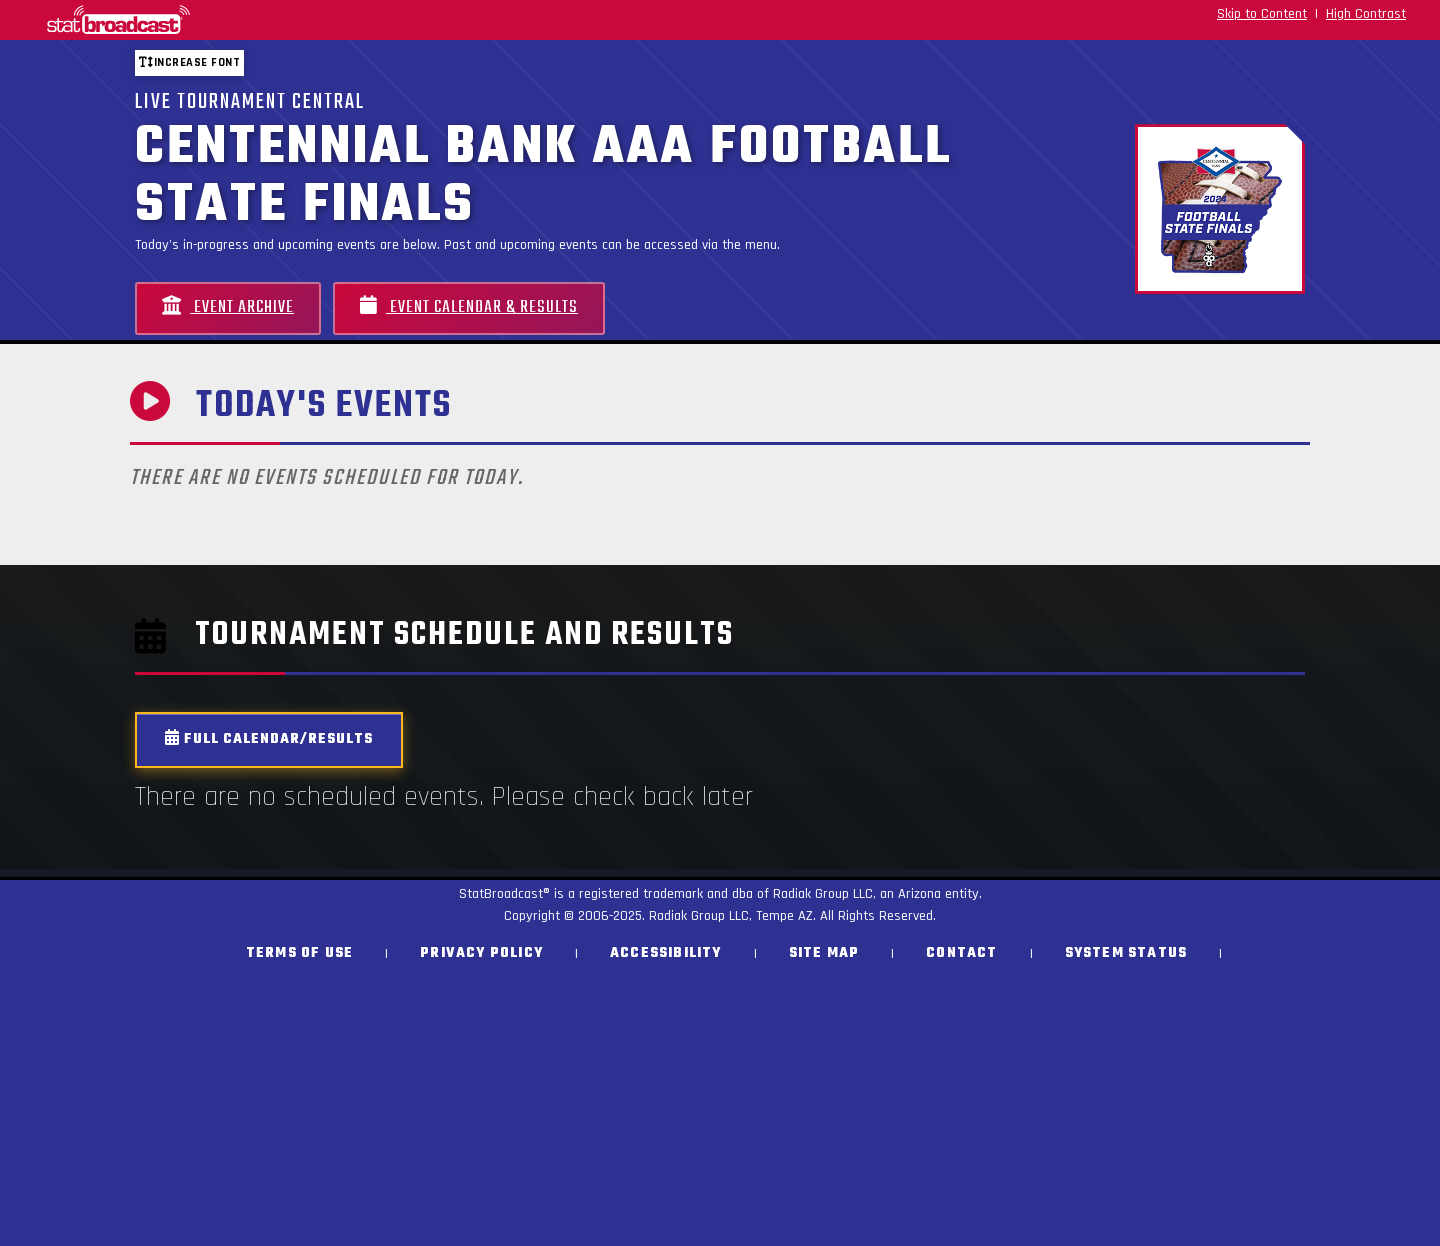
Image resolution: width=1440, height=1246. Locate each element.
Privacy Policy (481, 953)
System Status (1126, 953)
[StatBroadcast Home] (250, 20)
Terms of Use (299, 953)
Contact (961, 953)
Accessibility (666, 953)
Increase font (189, 62)
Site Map (824, 953)
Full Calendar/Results (269, 739)
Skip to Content (1262, 14)
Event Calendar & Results (469, 307)
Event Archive (228, 307)
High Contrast (1366, 14)
